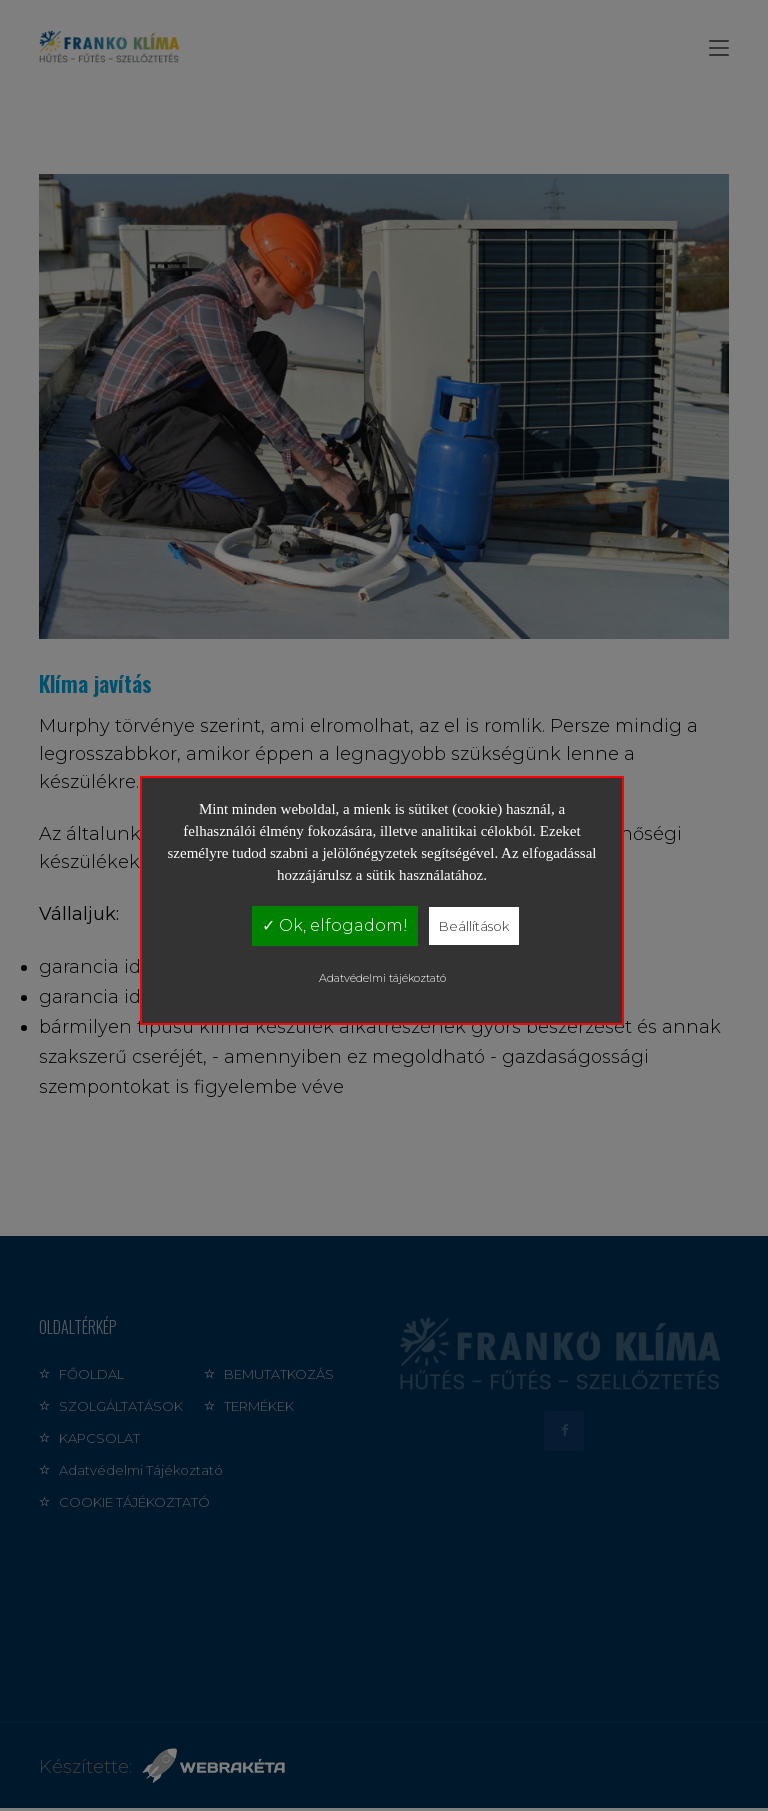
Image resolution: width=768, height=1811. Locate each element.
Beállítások (474, 926)
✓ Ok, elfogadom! (335, 925)
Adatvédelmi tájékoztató (382, 978)
